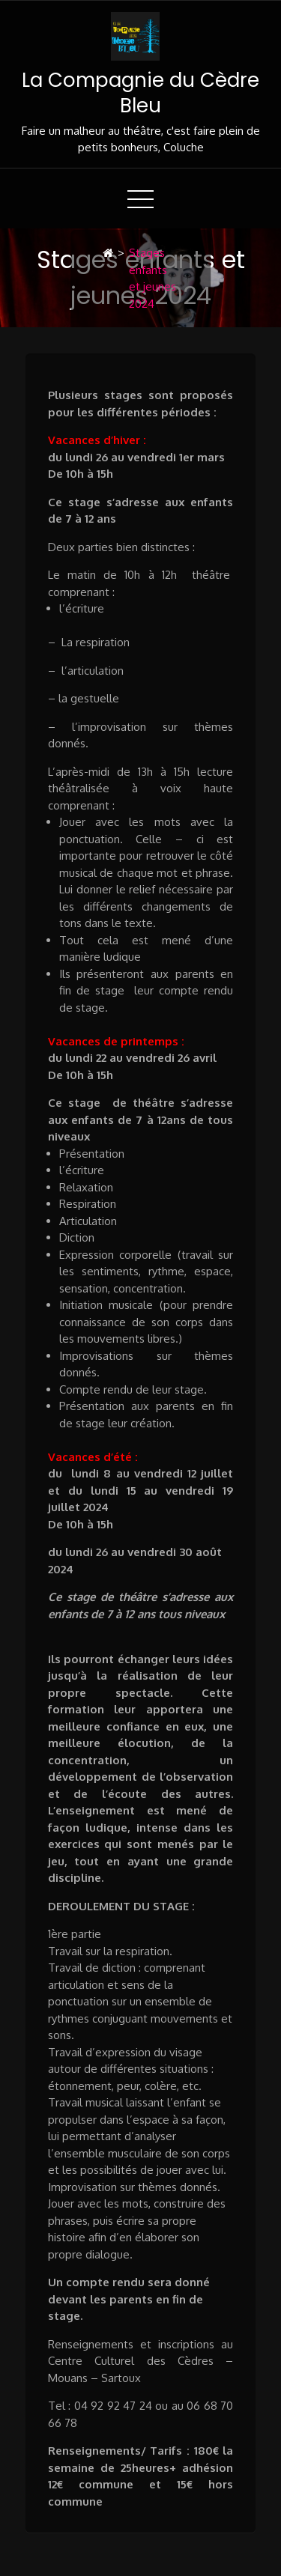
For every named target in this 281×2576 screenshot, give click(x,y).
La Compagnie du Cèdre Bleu (140, 93)
